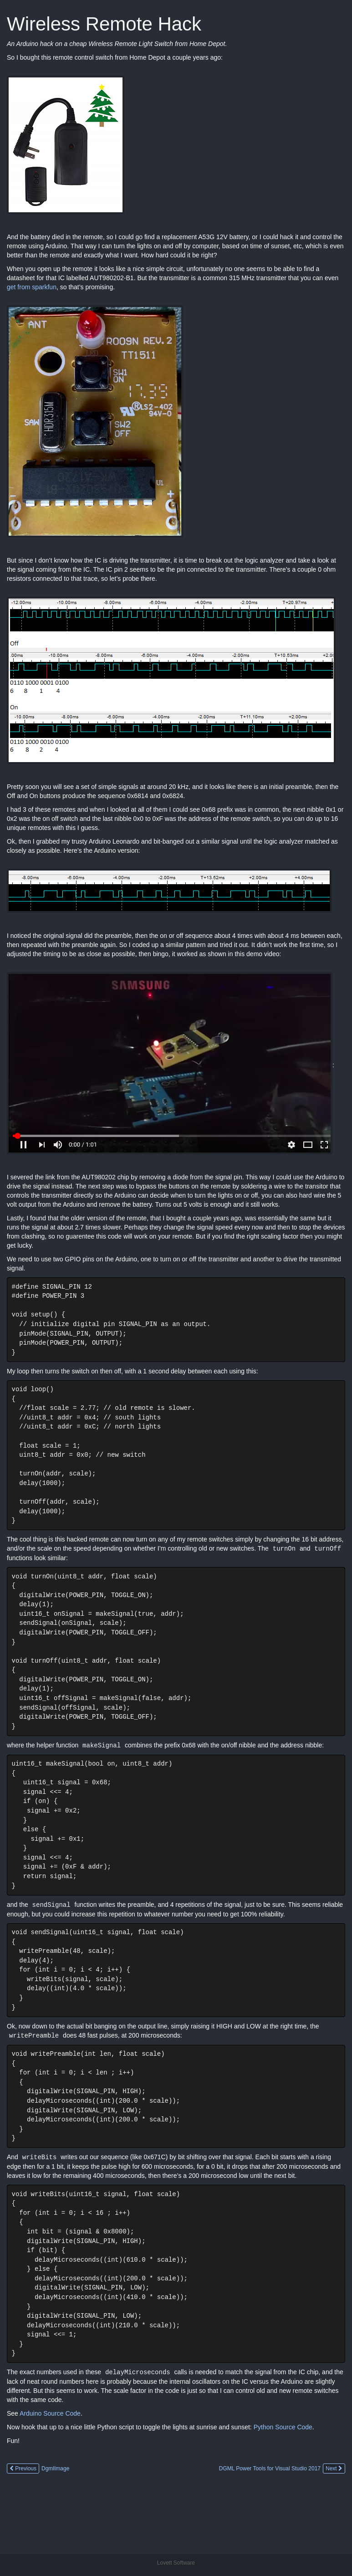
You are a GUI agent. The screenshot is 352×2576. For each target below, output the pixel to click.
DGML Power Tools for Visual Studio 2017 (270, 2510)
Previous (23, 2510)
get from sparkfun (31, 287)
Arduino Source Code (50, 2454)
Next (334, 2510)
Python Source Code (283, 2468)
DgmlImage (55, 2510)
